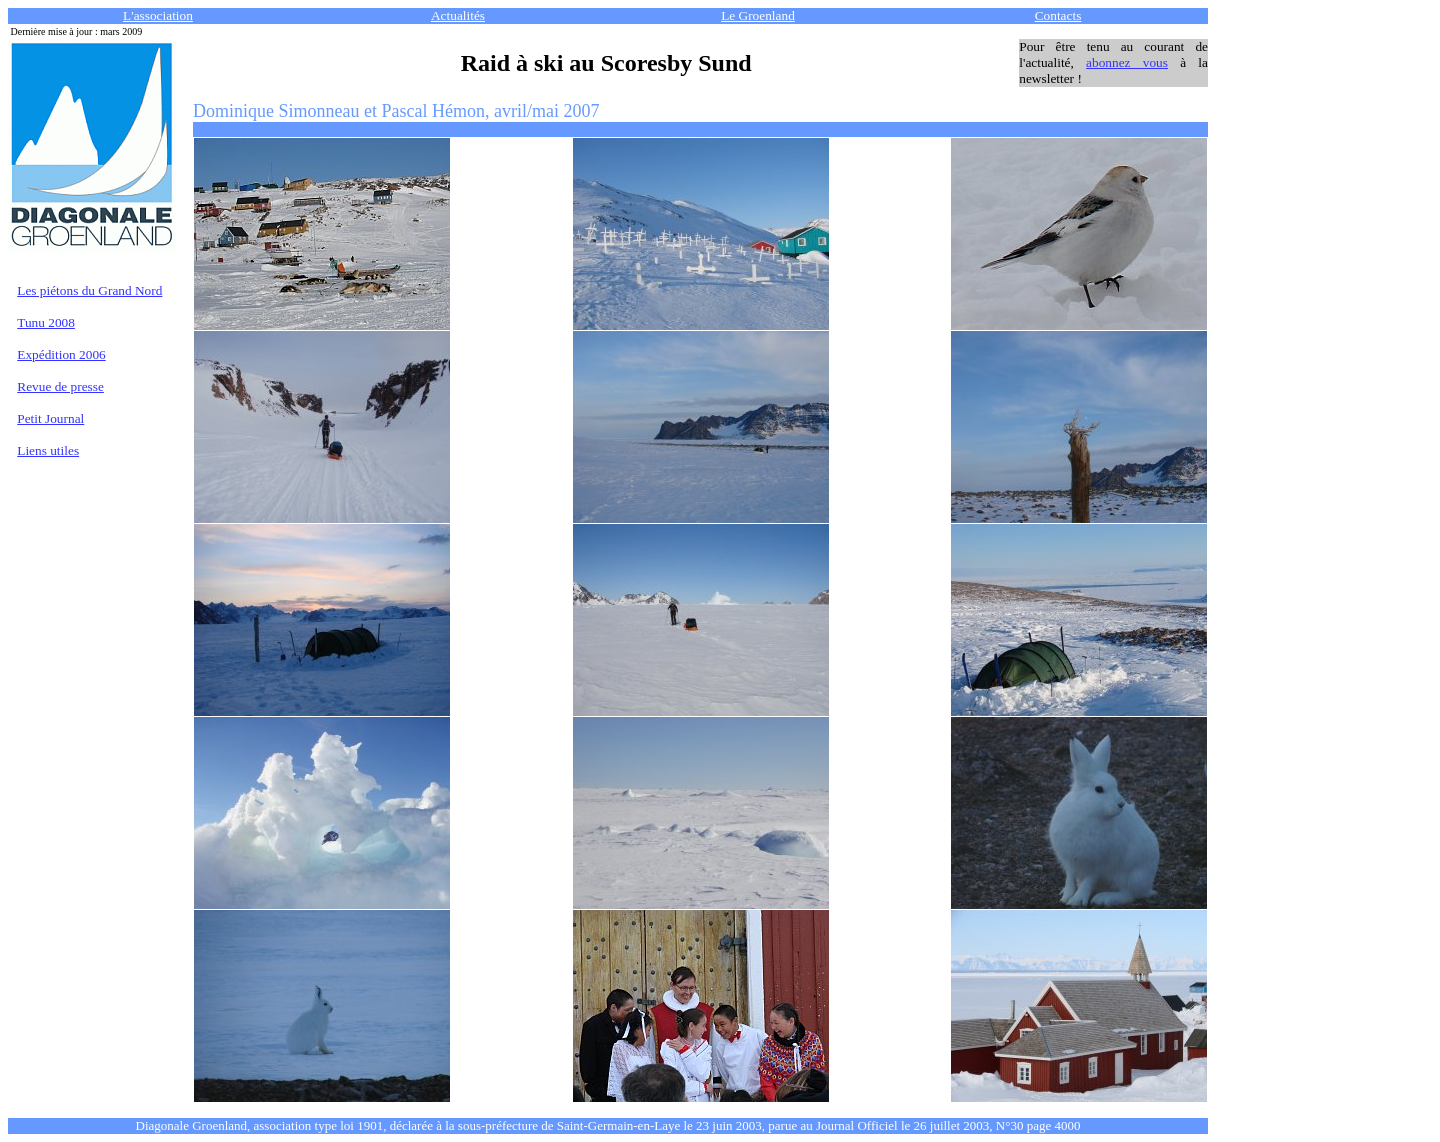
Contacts (1058, 15)
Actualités (458, 15)
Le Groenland (758, 15)
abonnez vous (1127, 62)
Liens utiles (48, 450)
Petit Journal (50, 418)
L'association (158, 15)
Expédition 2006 (61, 354)
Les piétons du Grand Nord (89, 290)
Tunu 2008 (46, 322)
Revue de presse (60, 386)
